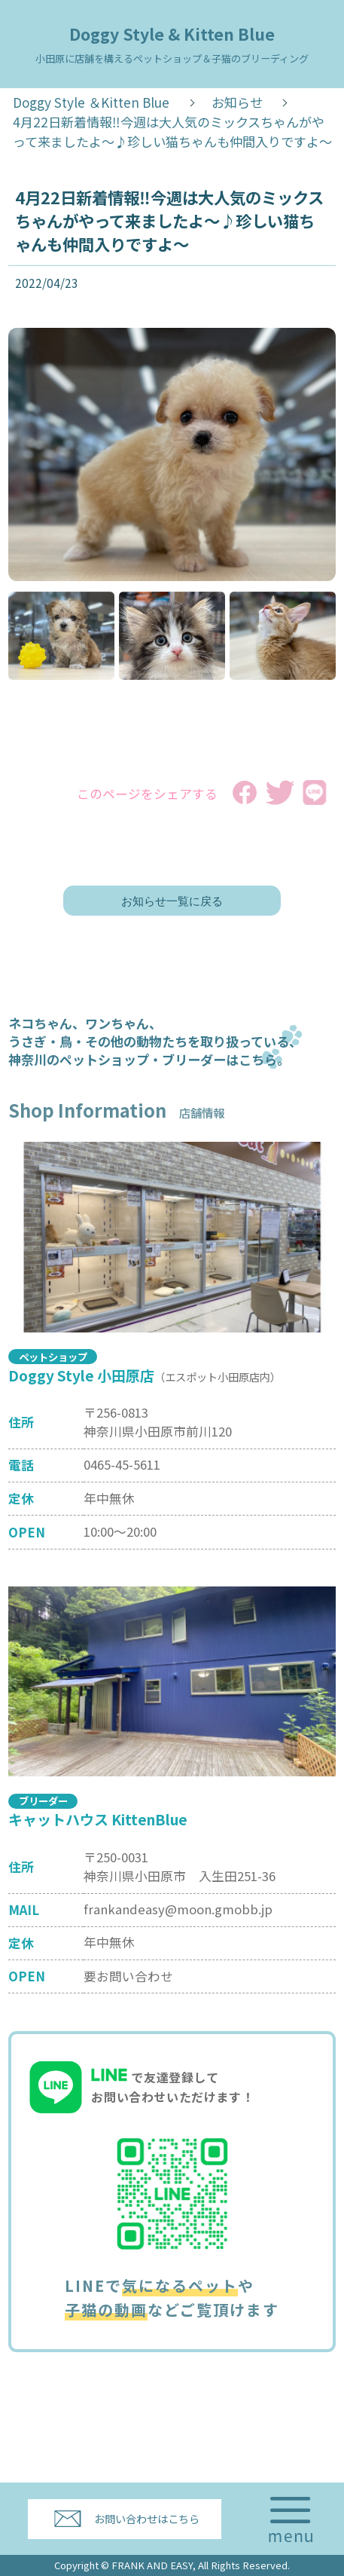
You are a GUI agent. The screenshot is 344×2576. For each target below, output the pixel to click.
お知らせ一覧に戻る (172, 901)
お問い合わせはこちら (146, 2518)
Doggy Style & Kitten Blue (172, 44)
